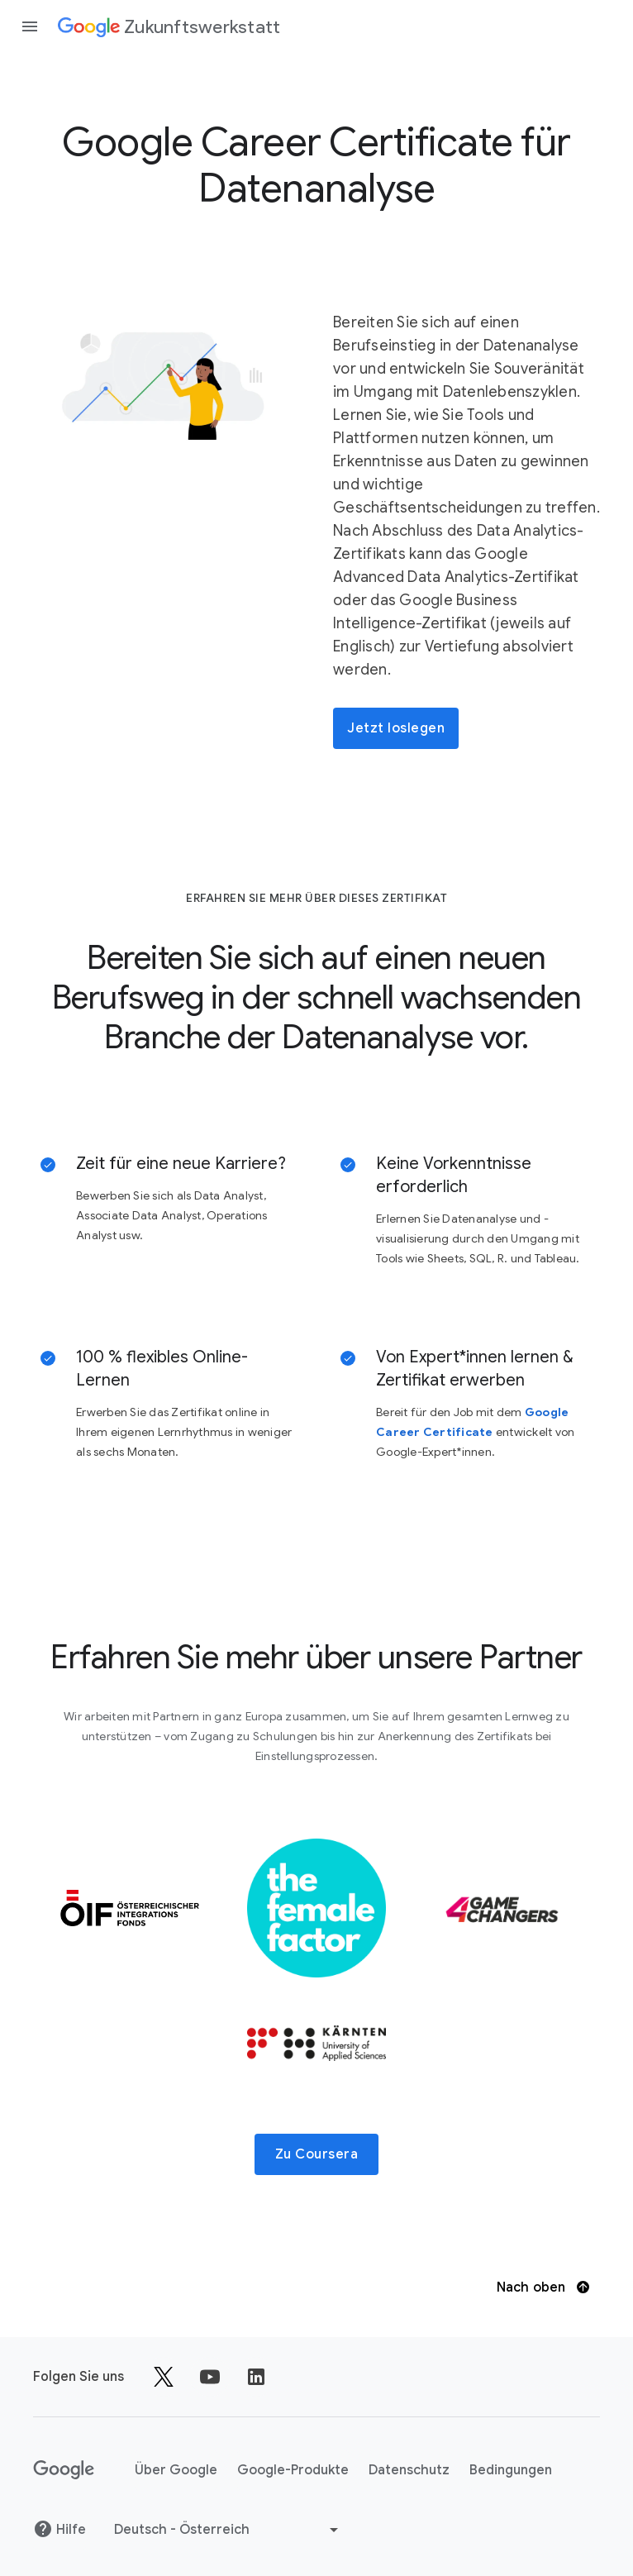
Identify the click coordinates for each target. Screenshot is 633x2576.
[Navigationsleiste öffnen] (30, 26)
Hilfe (59, 2529)
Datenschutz (409, 2470)
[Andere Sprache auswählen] (228, 2530)
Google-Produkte (293, 2470)
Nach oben (543, 2287)
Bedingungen (510, 2470)
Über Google (176, 2470)
